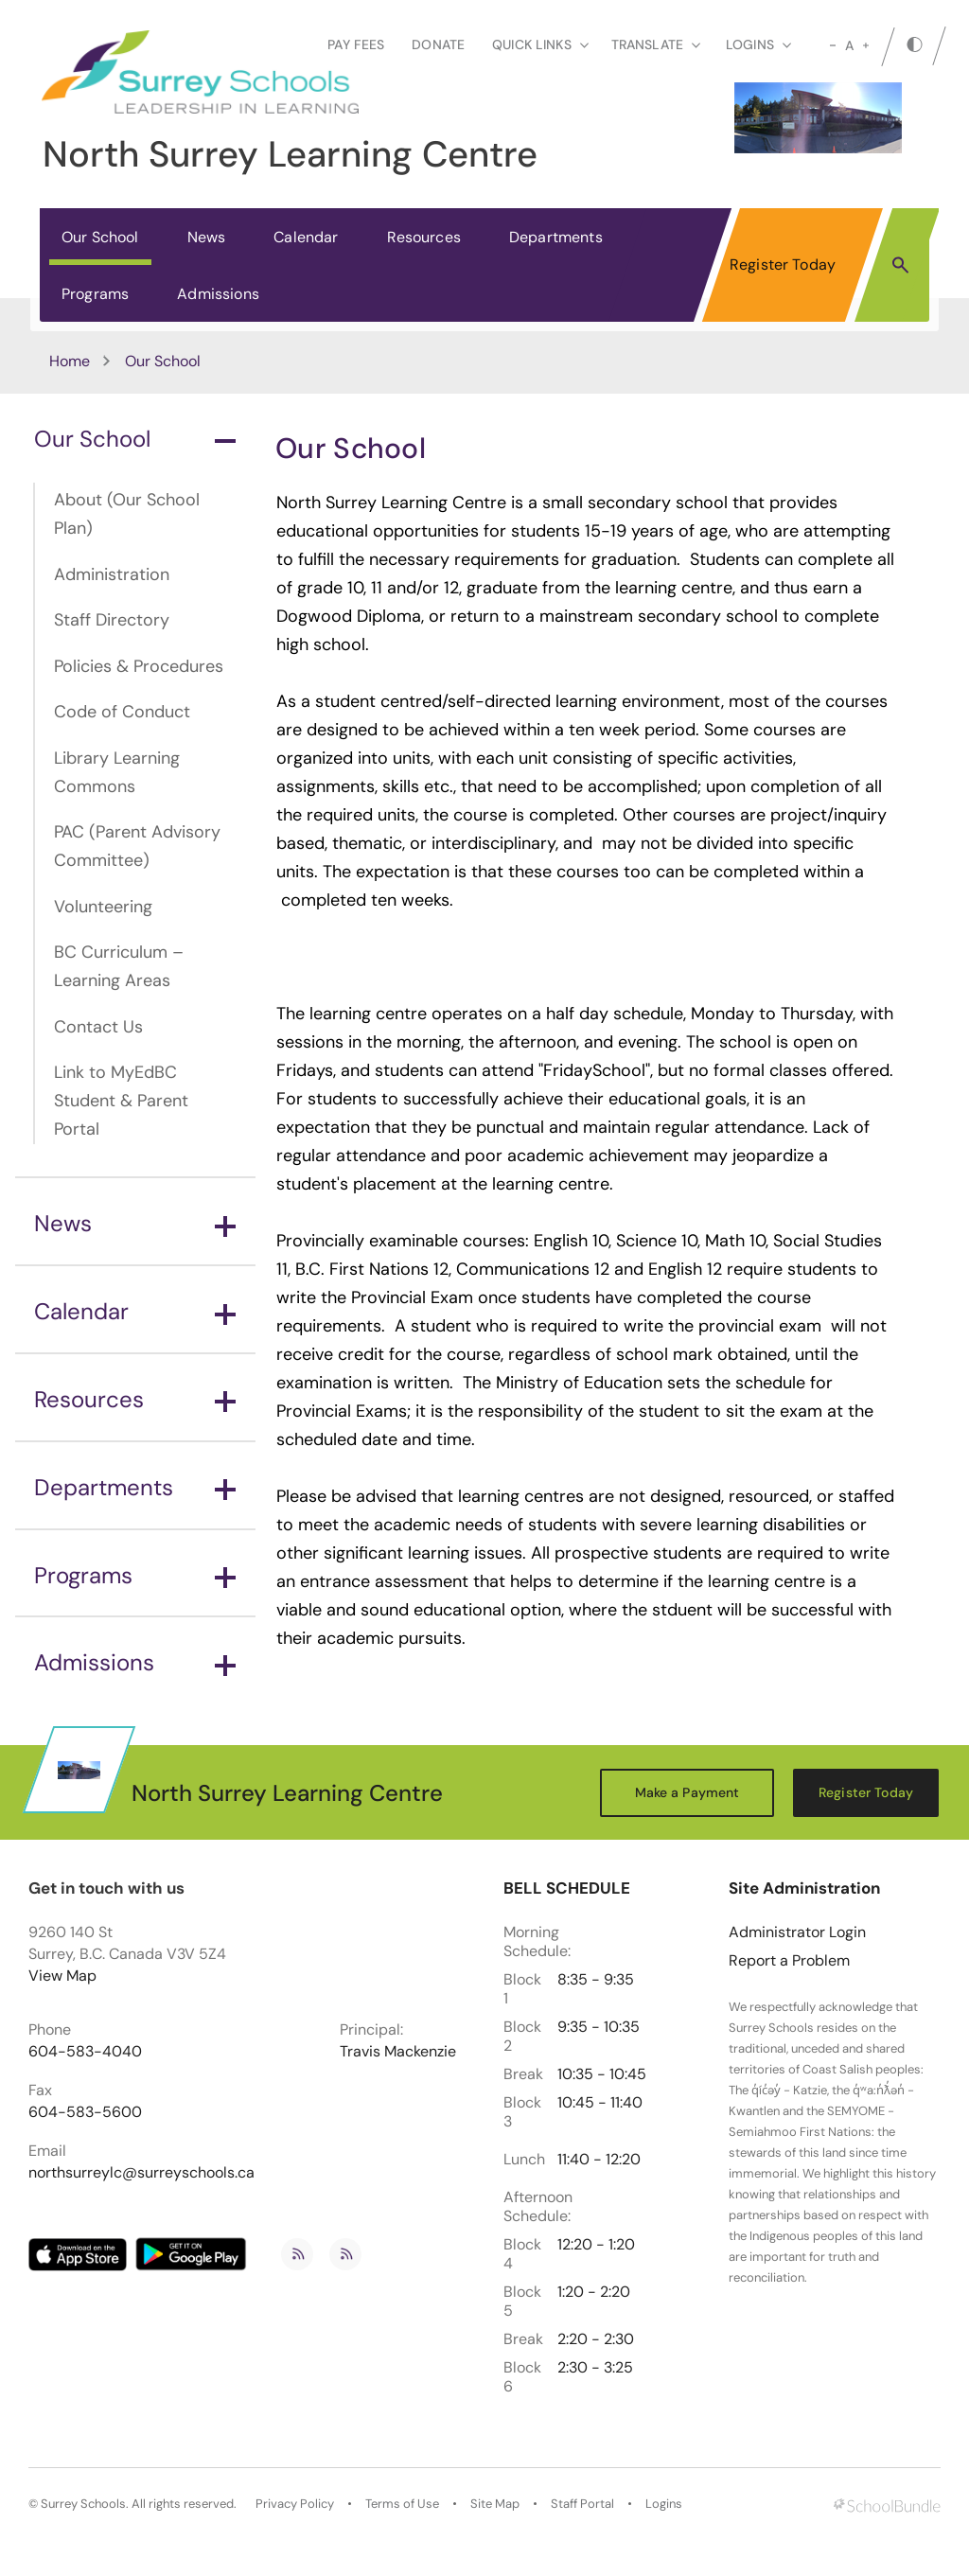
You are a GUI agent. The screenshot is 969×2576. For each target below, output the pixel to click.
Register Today (783, 264)
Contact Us (98, 1026)
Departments (556, 237)
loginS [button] (758, 44)
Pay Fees (355, 44)
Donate (438, 44)
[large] (866, 45)
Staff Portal (582, 2504)
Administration (111, 574)
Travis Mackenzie (398, 2051)
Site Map (495, 2504)
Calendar (305, 237)
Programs (95, 294)
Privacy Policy (294, 2504)
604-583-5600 (85, 2112)
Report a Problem (789, 1960)
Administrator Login (797, 1932)
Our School (100, 237)
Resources (424, 237)
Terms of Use (402, 2504)
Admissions (218, 294)
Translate (655, 44)
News (206, 237)
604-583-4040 (85, 2051)
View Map (62, 1975)
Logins (663, 2504)
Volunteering (103, 906)
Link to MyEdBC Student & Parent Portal (121, 1100)
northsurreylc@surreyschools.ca (141, 2172)
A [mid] (849, 45)
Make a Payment (687, 1792)
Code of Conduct (122, 711)
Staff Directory (111, 620)
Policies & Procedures (138, 666)
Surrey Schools (83, 2504)
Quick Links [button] (540, 44)
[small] (832, 45)
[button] (900, 264)
